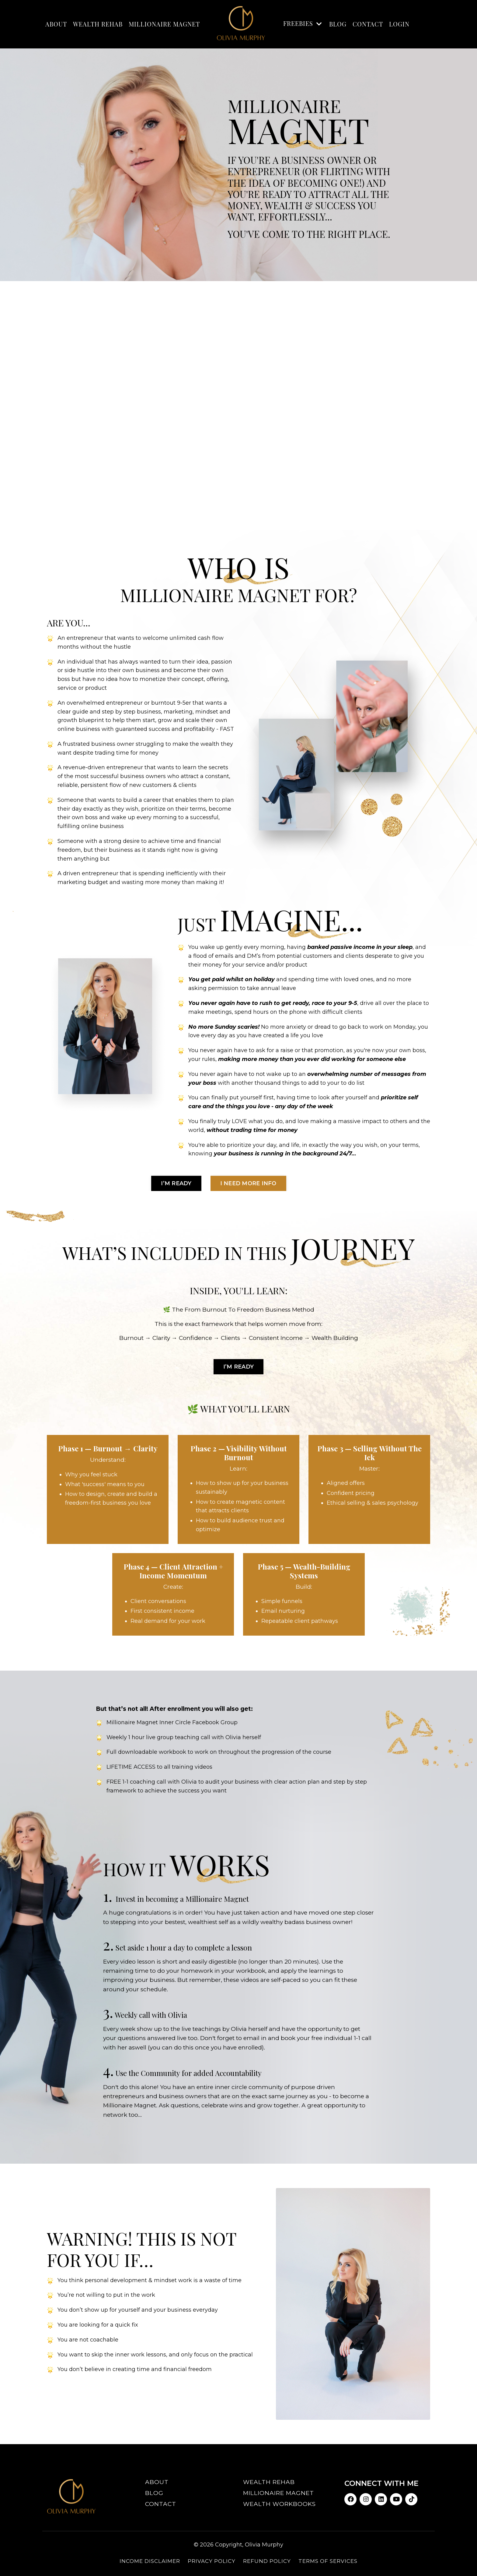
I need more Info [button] (248, 1183)
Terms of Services (327, 2561)
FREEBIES (302, 23)
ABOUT (56, 24)
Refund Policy (267, 2561)
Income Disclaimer (150, 2561)
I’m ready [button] (176, 1183)
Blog (154, 2493)
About (157, 2482)
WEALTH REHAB (98, 24)
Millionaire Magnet (278, 2493)
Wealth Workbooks (279, 2504)
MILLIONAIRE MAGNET (164, 24)
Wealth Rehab (269, 2482)
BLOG (337, 24)
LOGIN (399, 24)
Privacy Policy (211, 2561)
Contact (368, 24)
